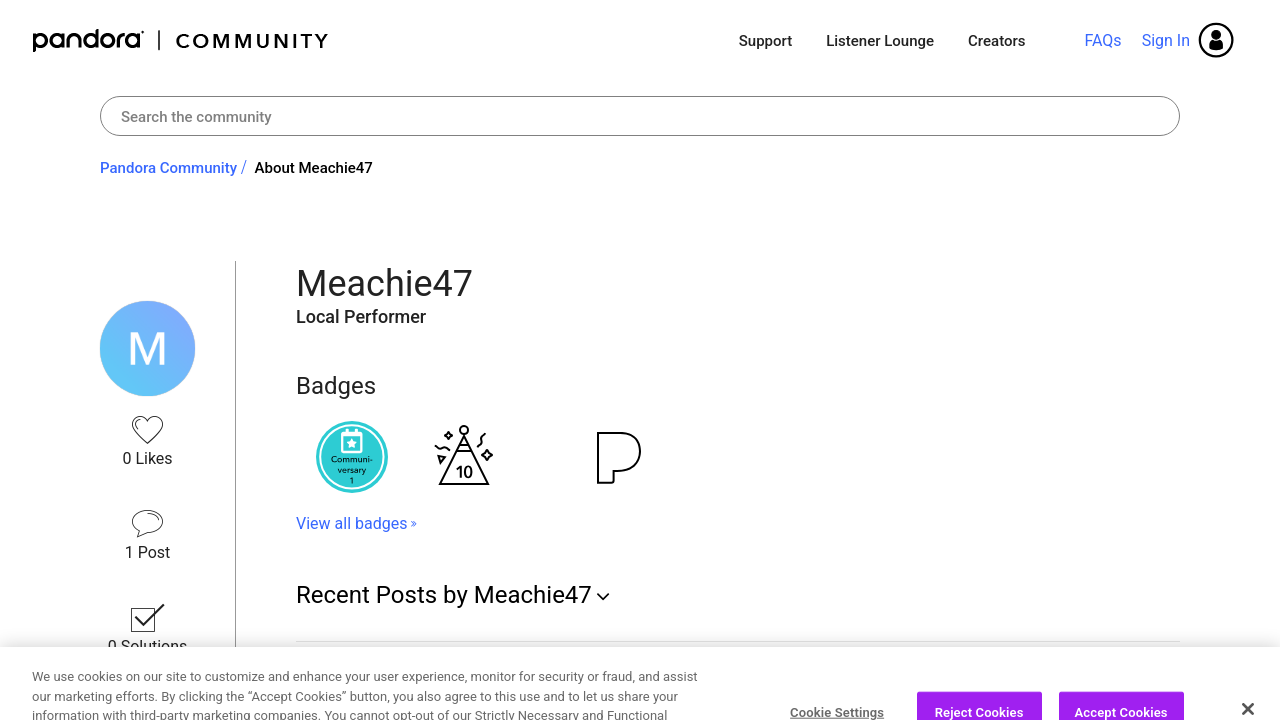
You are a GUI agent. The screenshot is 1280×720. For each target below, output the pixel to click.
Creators (996, 41)
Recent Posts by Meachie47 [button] (444, 595)
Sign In (1166, 40)
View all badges (351, 523)
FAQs (1102, 40)
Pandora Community (181, 40)
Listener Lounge (880, 41)
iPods (319, 673)
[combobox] (640, 116)
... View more (883, 701)
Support (765, 41)
